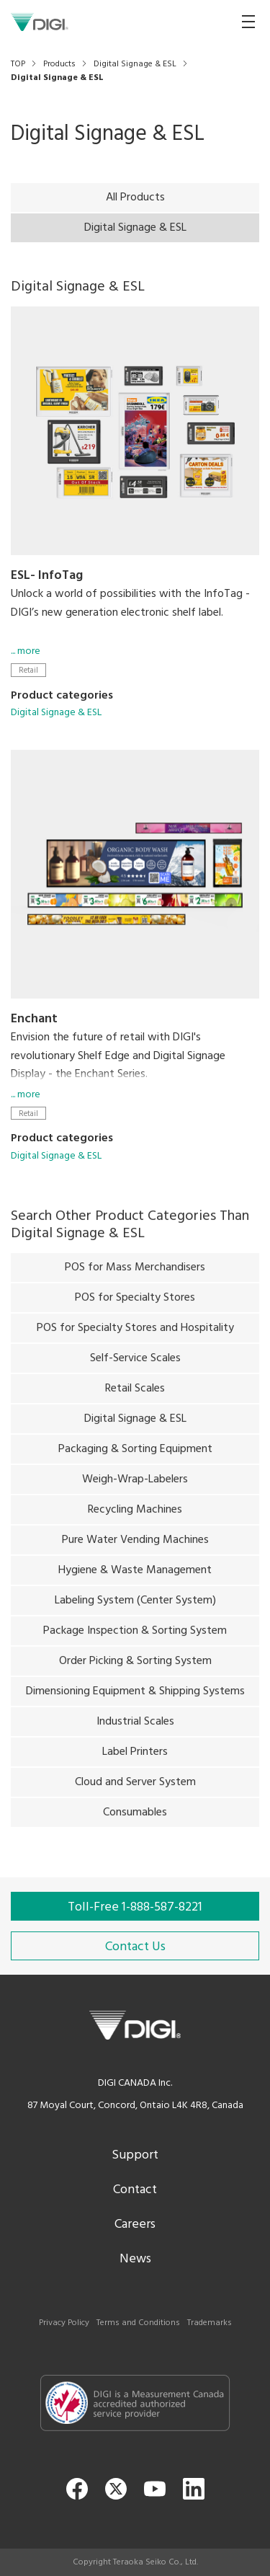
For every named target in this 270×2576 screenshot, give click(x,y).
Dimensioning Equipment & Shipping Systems (135, 1695)
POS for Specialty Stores (135, 1301)
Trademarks (209, 2323)
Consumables (135, 1816)
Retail (28, 670)
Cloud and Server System (135, 1785)
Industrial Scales (135, 1725)
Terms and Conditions (138, 2323)
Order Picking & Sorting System (135, 1664)
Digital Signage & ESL (56, 712)
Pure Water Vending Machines (135, 1543)
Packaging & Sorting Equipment (135, 1452)
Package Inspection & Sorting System (135, 1634)
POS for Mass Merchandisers (135, 1271)
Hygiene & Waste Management (135, 1573)
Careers (135, 2224)
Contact (135, 2189)
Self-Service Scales (135, 1362)
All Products (135, 197)
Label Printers (135, 1755)
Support (135, 2155)
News (135, 2259)
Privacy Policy (64, 2323)
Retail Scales (135, 1392)
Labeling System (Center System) (135, 1604)
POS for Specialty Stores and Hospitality (135, 1331)
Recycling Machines (135, 1513)
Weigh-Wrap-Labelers (135, 1483)
